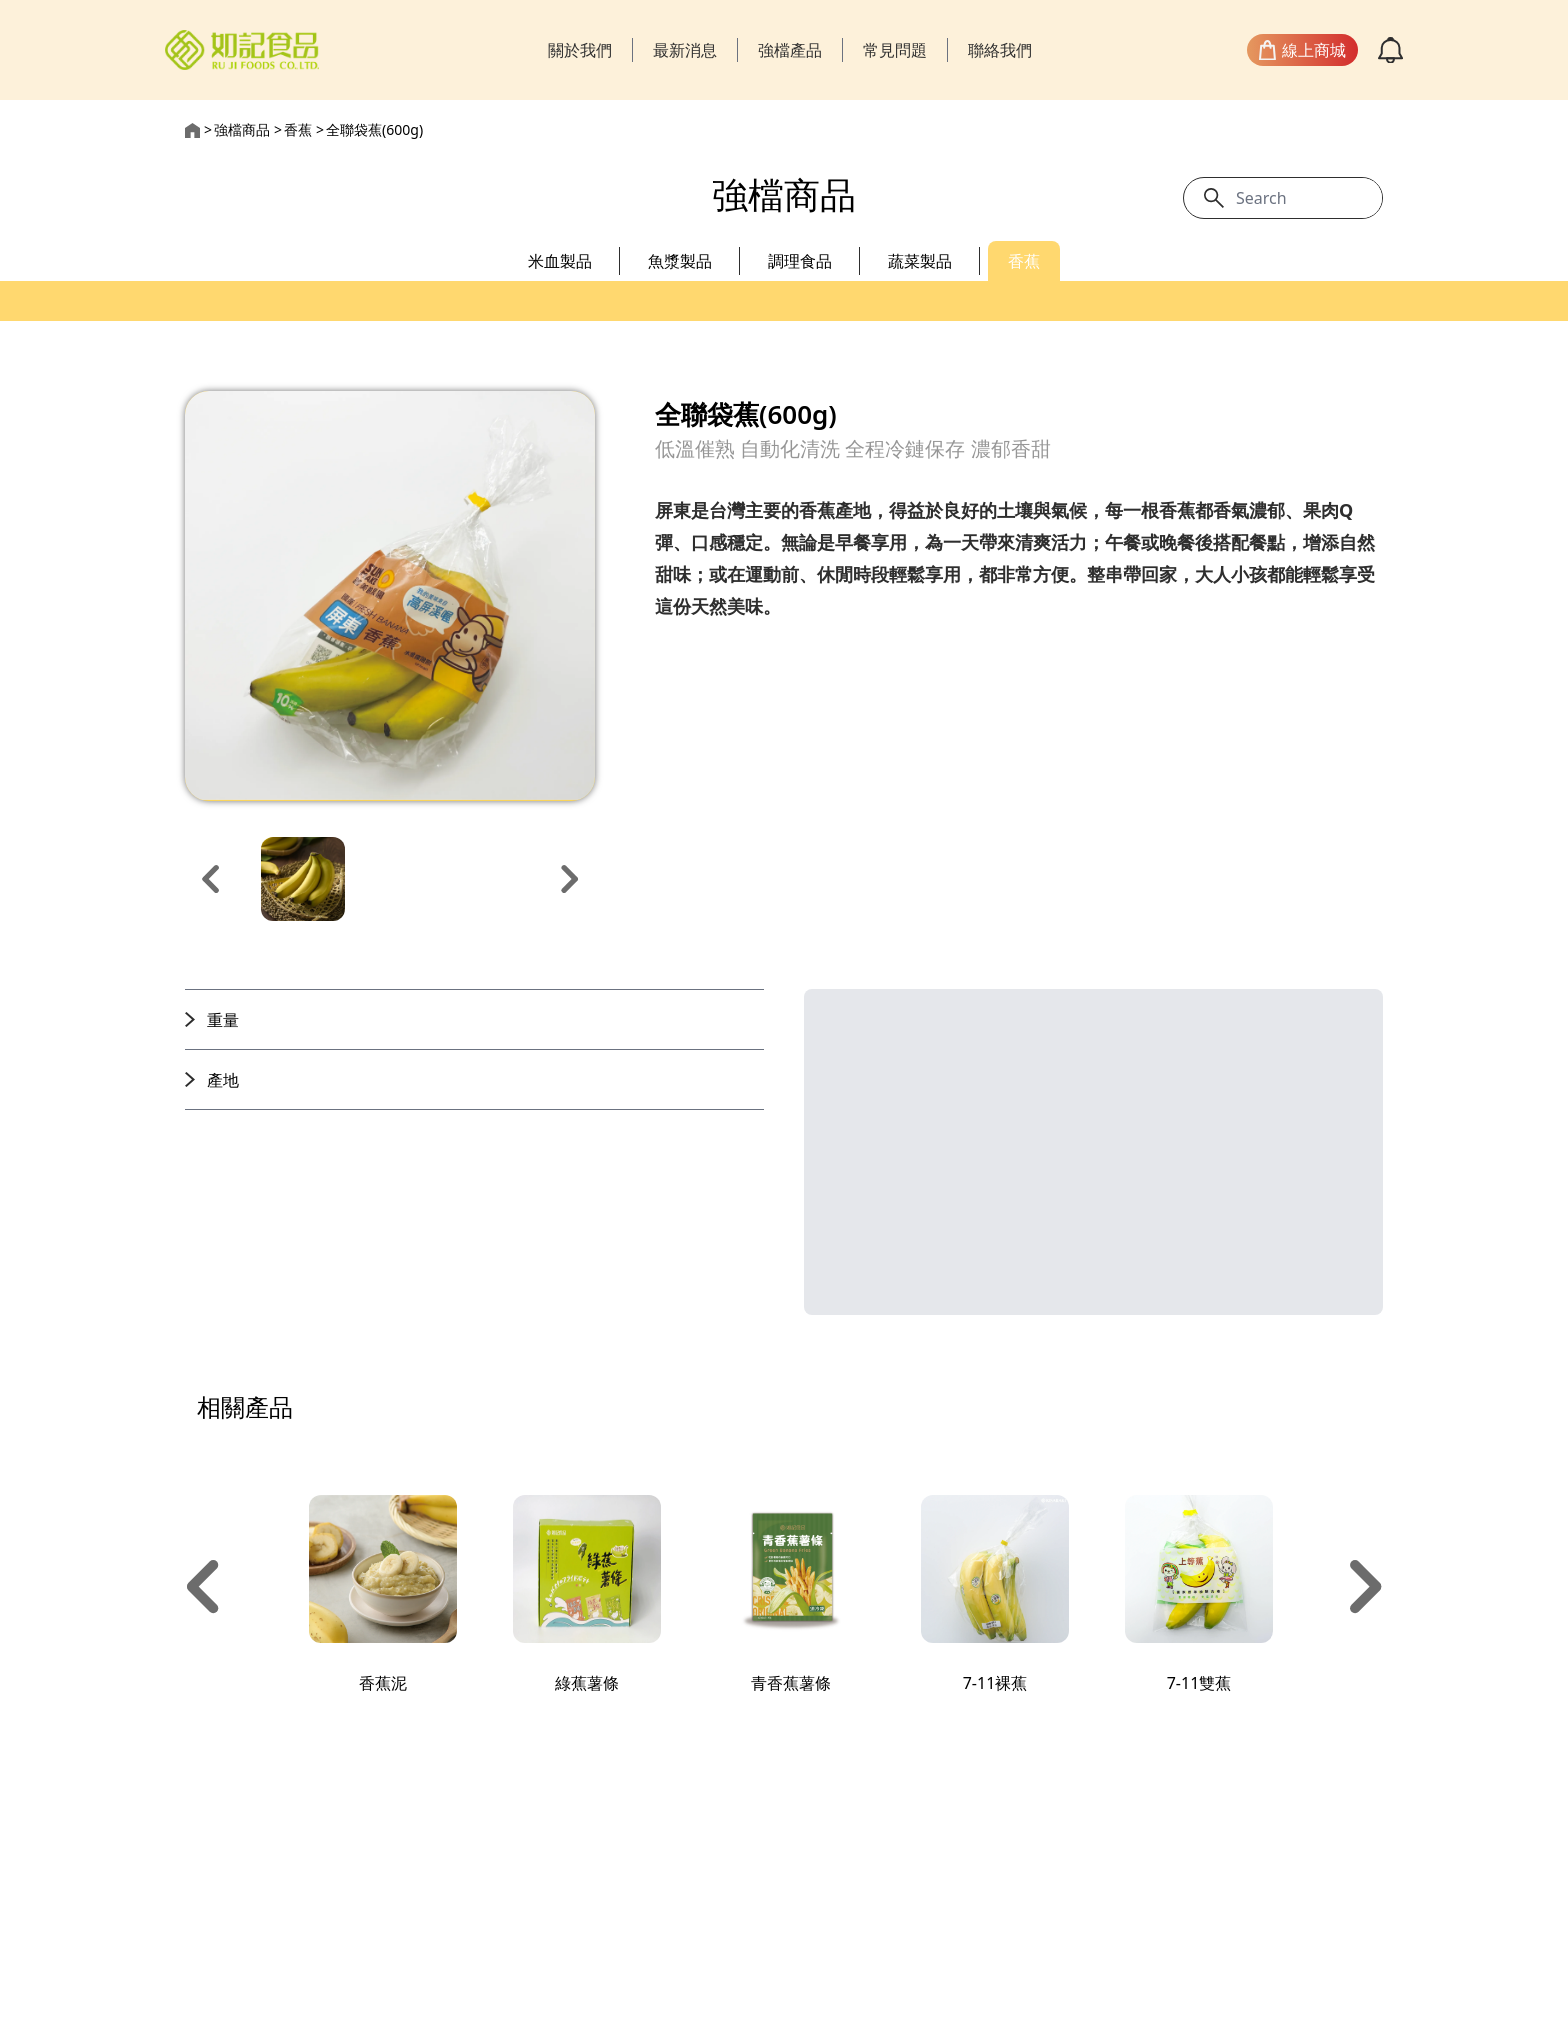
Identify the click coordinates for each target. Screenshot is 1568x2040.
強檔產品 (790, 50)
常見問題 (895, 50)
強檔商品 (242, 129)
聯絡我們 (1000, 50)
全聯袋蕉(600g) (374, 129)
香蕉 (298, 129)
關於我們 (580, 50)
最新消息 (685, 50)
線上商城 (1302, 50)
